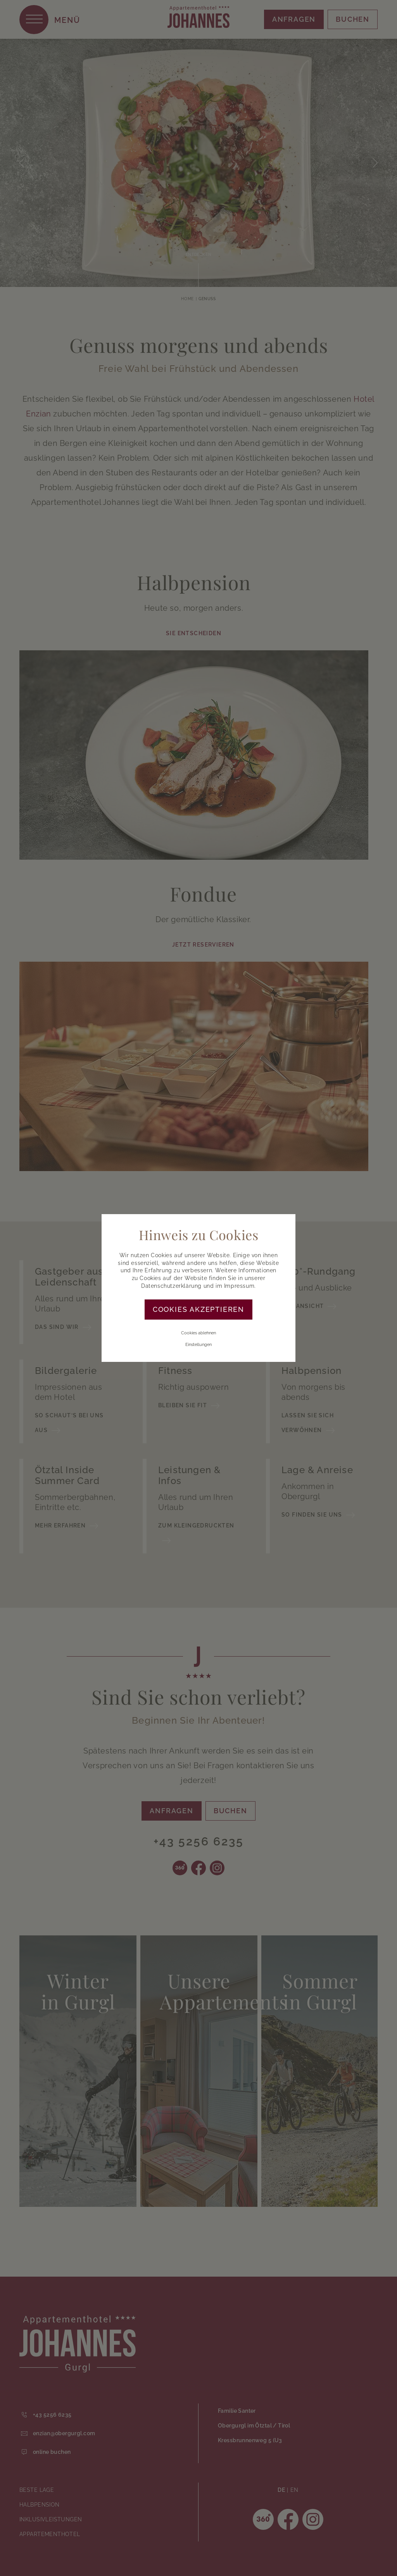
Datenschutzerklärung (171, 1286)
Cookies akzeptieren (198, 1309)
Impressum (239, 1286)
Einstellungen (198, 1344)
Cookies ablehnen (198, 1333)
